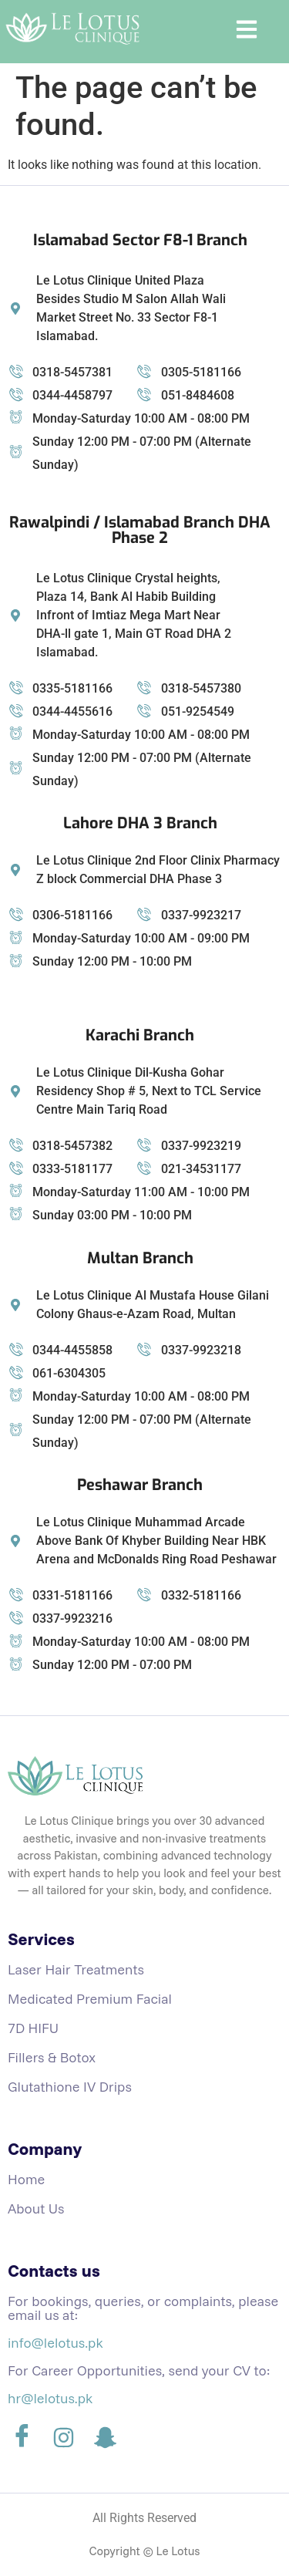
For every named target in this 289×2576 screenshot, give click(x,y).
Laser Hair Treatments (76, 1969)
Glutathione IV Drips (70, 2087)
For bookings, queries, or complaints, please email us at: (143, 2308)
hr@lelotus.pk (50, 2398)
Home (26, 2179)
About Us (36, 2208)
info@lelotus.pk (55, 2343)
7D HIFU (33, 2028)
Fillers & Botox (52, 2057)
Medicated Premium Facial (90, 1999)
